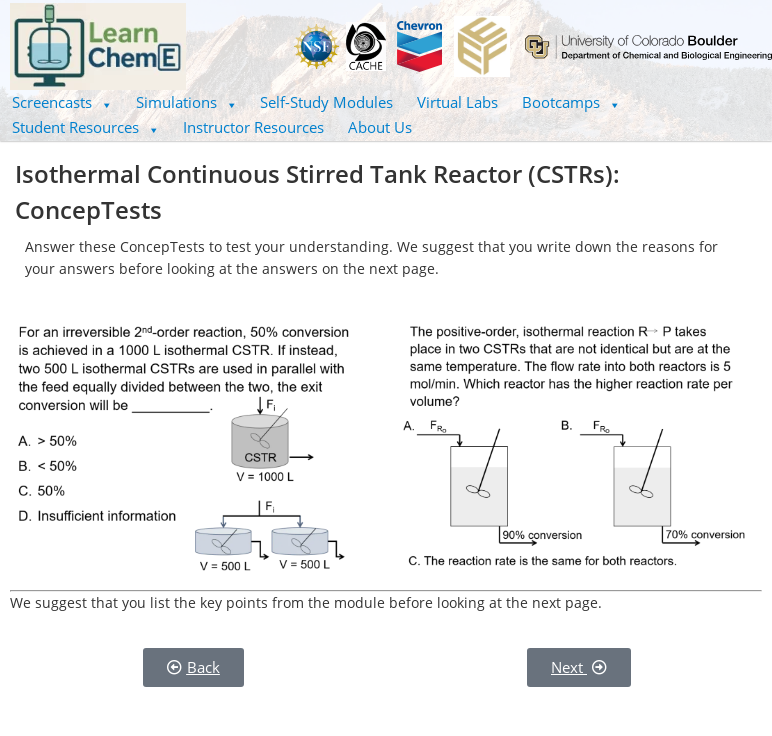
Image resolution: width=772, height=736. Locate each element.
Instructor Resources (253, 127)
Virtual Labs (457, 102)
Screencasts (62, 102)
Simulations (186, 102)
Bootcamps (571, 102)
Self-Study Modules (326, 102)
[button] (62, 102)
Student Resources (85, 127)
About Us (380, 127)
